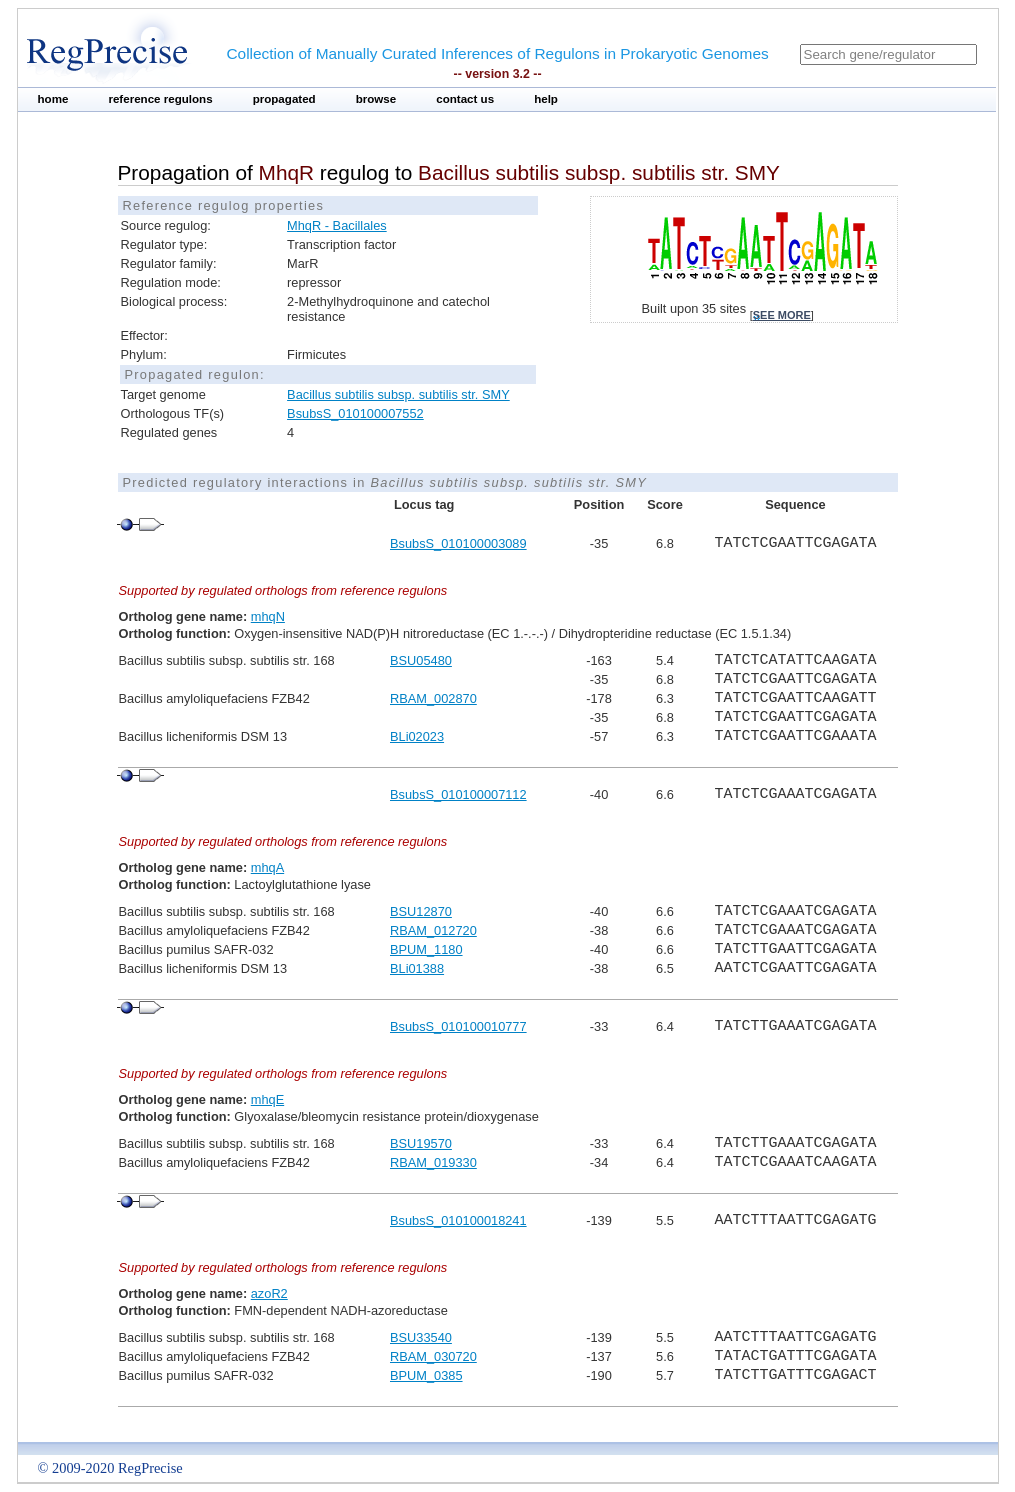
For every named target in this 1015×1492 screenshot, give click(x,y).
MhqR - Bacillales (337, 225)
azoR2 (269, 1293)
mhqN (268, 616)
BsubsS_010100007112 (458, 794)
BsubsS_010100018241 (458, 1220)
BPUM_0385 (426, 1375)
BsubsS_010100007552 (355, 413)
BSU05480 (421, 660)
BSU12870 (421, 911)
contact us (465, 99)
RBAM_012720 (433, 930)
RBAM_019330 (433, 1162)
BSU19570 (421, 1143)
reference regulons (160, 99)
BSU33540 (421, 1337)
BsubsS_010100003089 (458, 543)
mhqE (267, 1099)
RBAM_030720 (433, 1356)
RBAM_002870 (433, 698)
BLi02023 (417, 736)
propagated (284, 99)
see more (782, 315)
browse (376, 99)
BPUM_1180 (426, 949)
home (53, 99)
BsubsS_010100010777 (458, 1026)
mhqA (267, 867)
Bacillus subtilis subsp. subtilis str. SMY (398, 394)
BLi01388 (417, 968)
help (546, 99)
